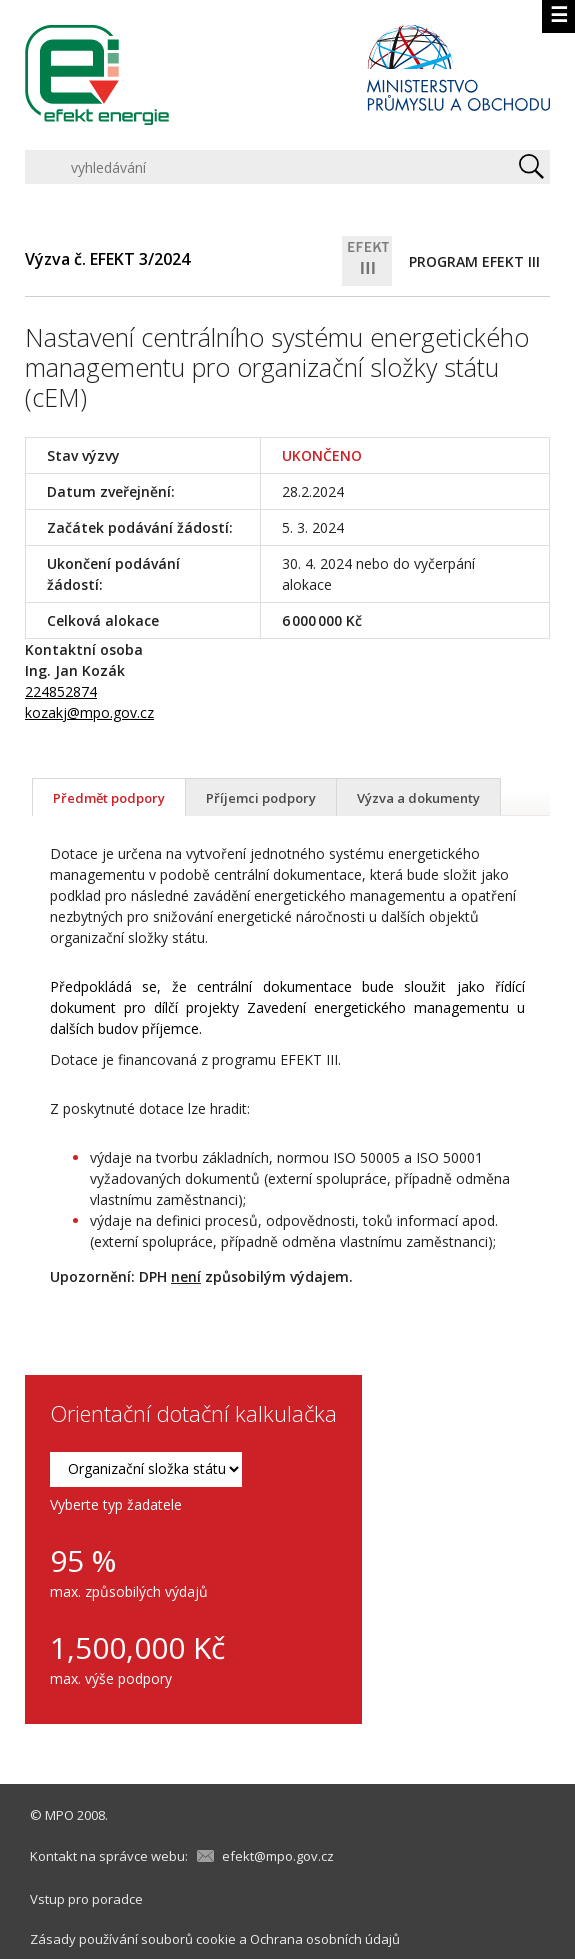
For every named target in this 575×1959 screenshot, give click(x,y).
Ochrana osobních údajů (325, 1939)
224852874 (61, 691)
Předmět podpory (109, 798)
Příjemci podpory (261, 798)
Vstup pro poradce (86, 1899)
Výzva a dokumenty (418, 798)
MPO (59, 1815)
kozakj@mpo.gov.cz (89, 712)
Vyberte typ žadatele (116, 1504)
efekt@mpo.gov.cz (278, 1856)
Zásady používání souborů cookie (133, 1939)
